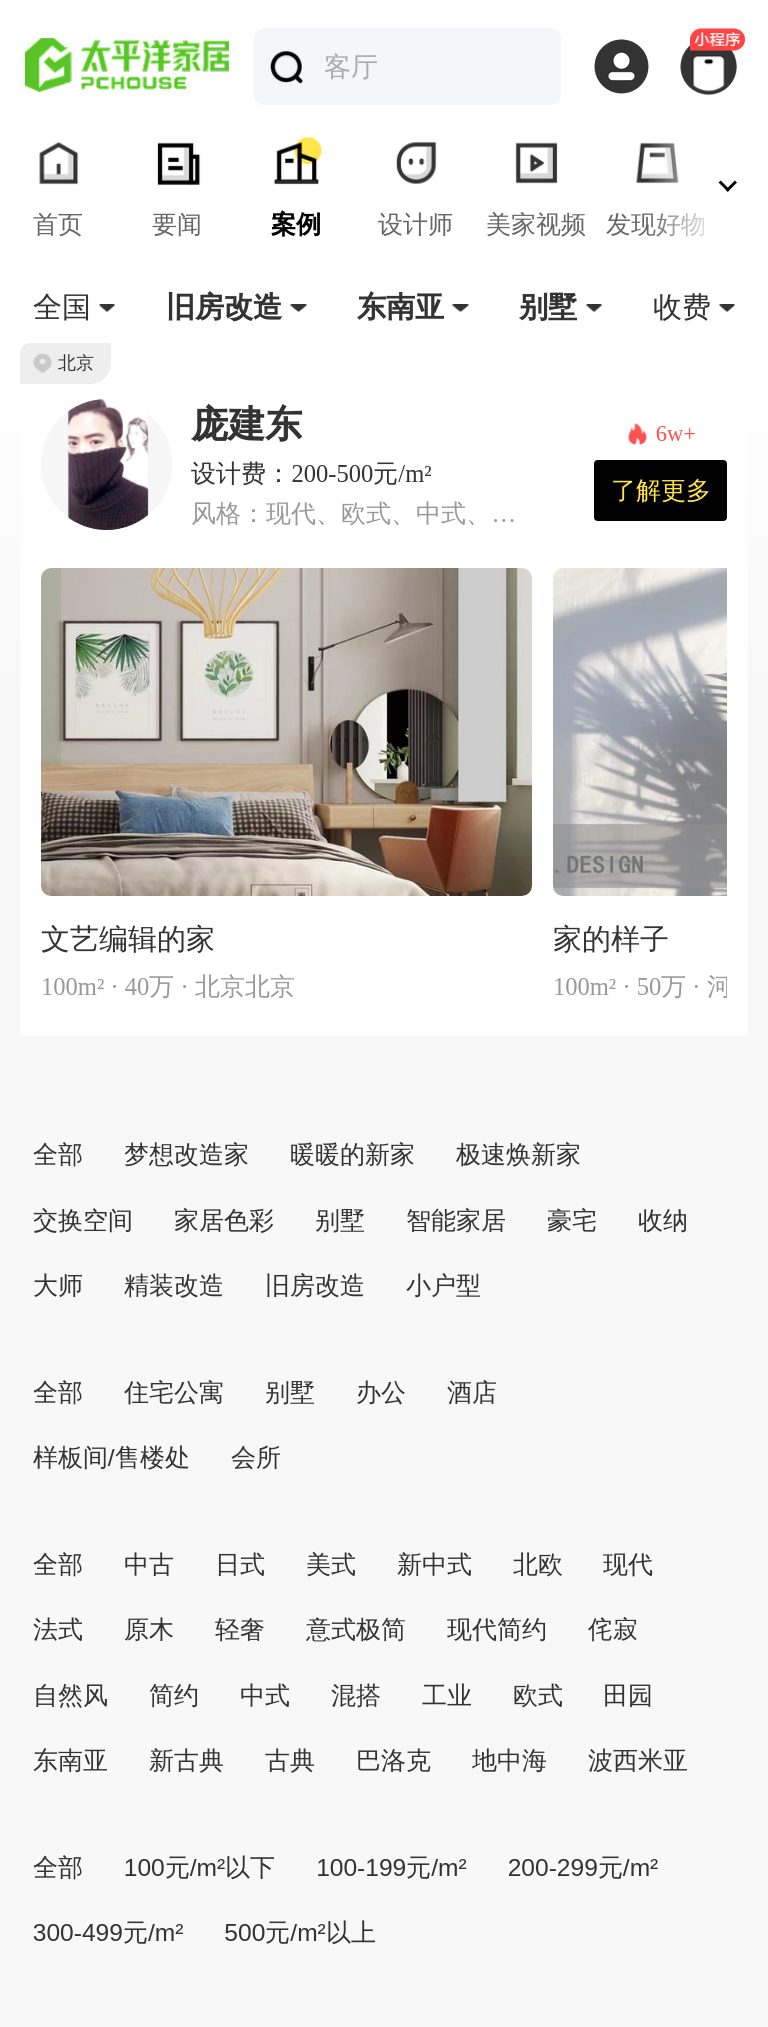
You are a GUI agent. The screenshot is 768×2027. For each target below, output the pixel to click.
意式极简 (356, 1629)
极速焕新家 (518, 1154)
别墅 (340, 1220)
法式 (58, 1629)
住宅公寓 (174, 1392)
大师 (58, 1285)
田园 (628, 1695)
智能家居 (456, 1220)
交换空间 (83, 1220)
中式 (265, 1695)
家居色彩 (224, 1220)
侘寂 (613, 1629)
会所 (256, 1457)
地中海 (509, 1760)
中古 (149, 1564)
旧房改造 (315, 1285)
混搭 (356, 1695)
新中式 (434, 1564)
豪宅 (572, 1220)
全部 (58, 1154)
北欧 (538, 1564)
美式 (331, 1564)
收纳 (663, 1220)
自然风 (70, 1695)
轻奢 (240, 1629)
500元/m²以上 (299, 1932)
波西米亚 (638, 1760)
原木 (149, 1629)
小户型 (443, 1285)
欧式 (538, 1695)
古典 (290, 1760)
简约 (174, 1695)
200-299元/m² (583, 1867)
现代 (628, 1564)
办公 (381, 1392)
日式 (240, 1564)
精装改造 (174, 1285)
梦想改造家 (186, 1154)
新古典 (186, 1760)
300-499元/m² (108, 1932)
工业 (447, 1695)
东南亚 (70, 1760)
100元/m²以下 (199, 1867)
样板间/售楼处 (111, 1457)
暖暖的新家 (352, 1154)
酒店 (472, 1392)
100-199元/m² (391, 1867)
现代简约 (497, 1629)
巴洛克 (393, 1760)
